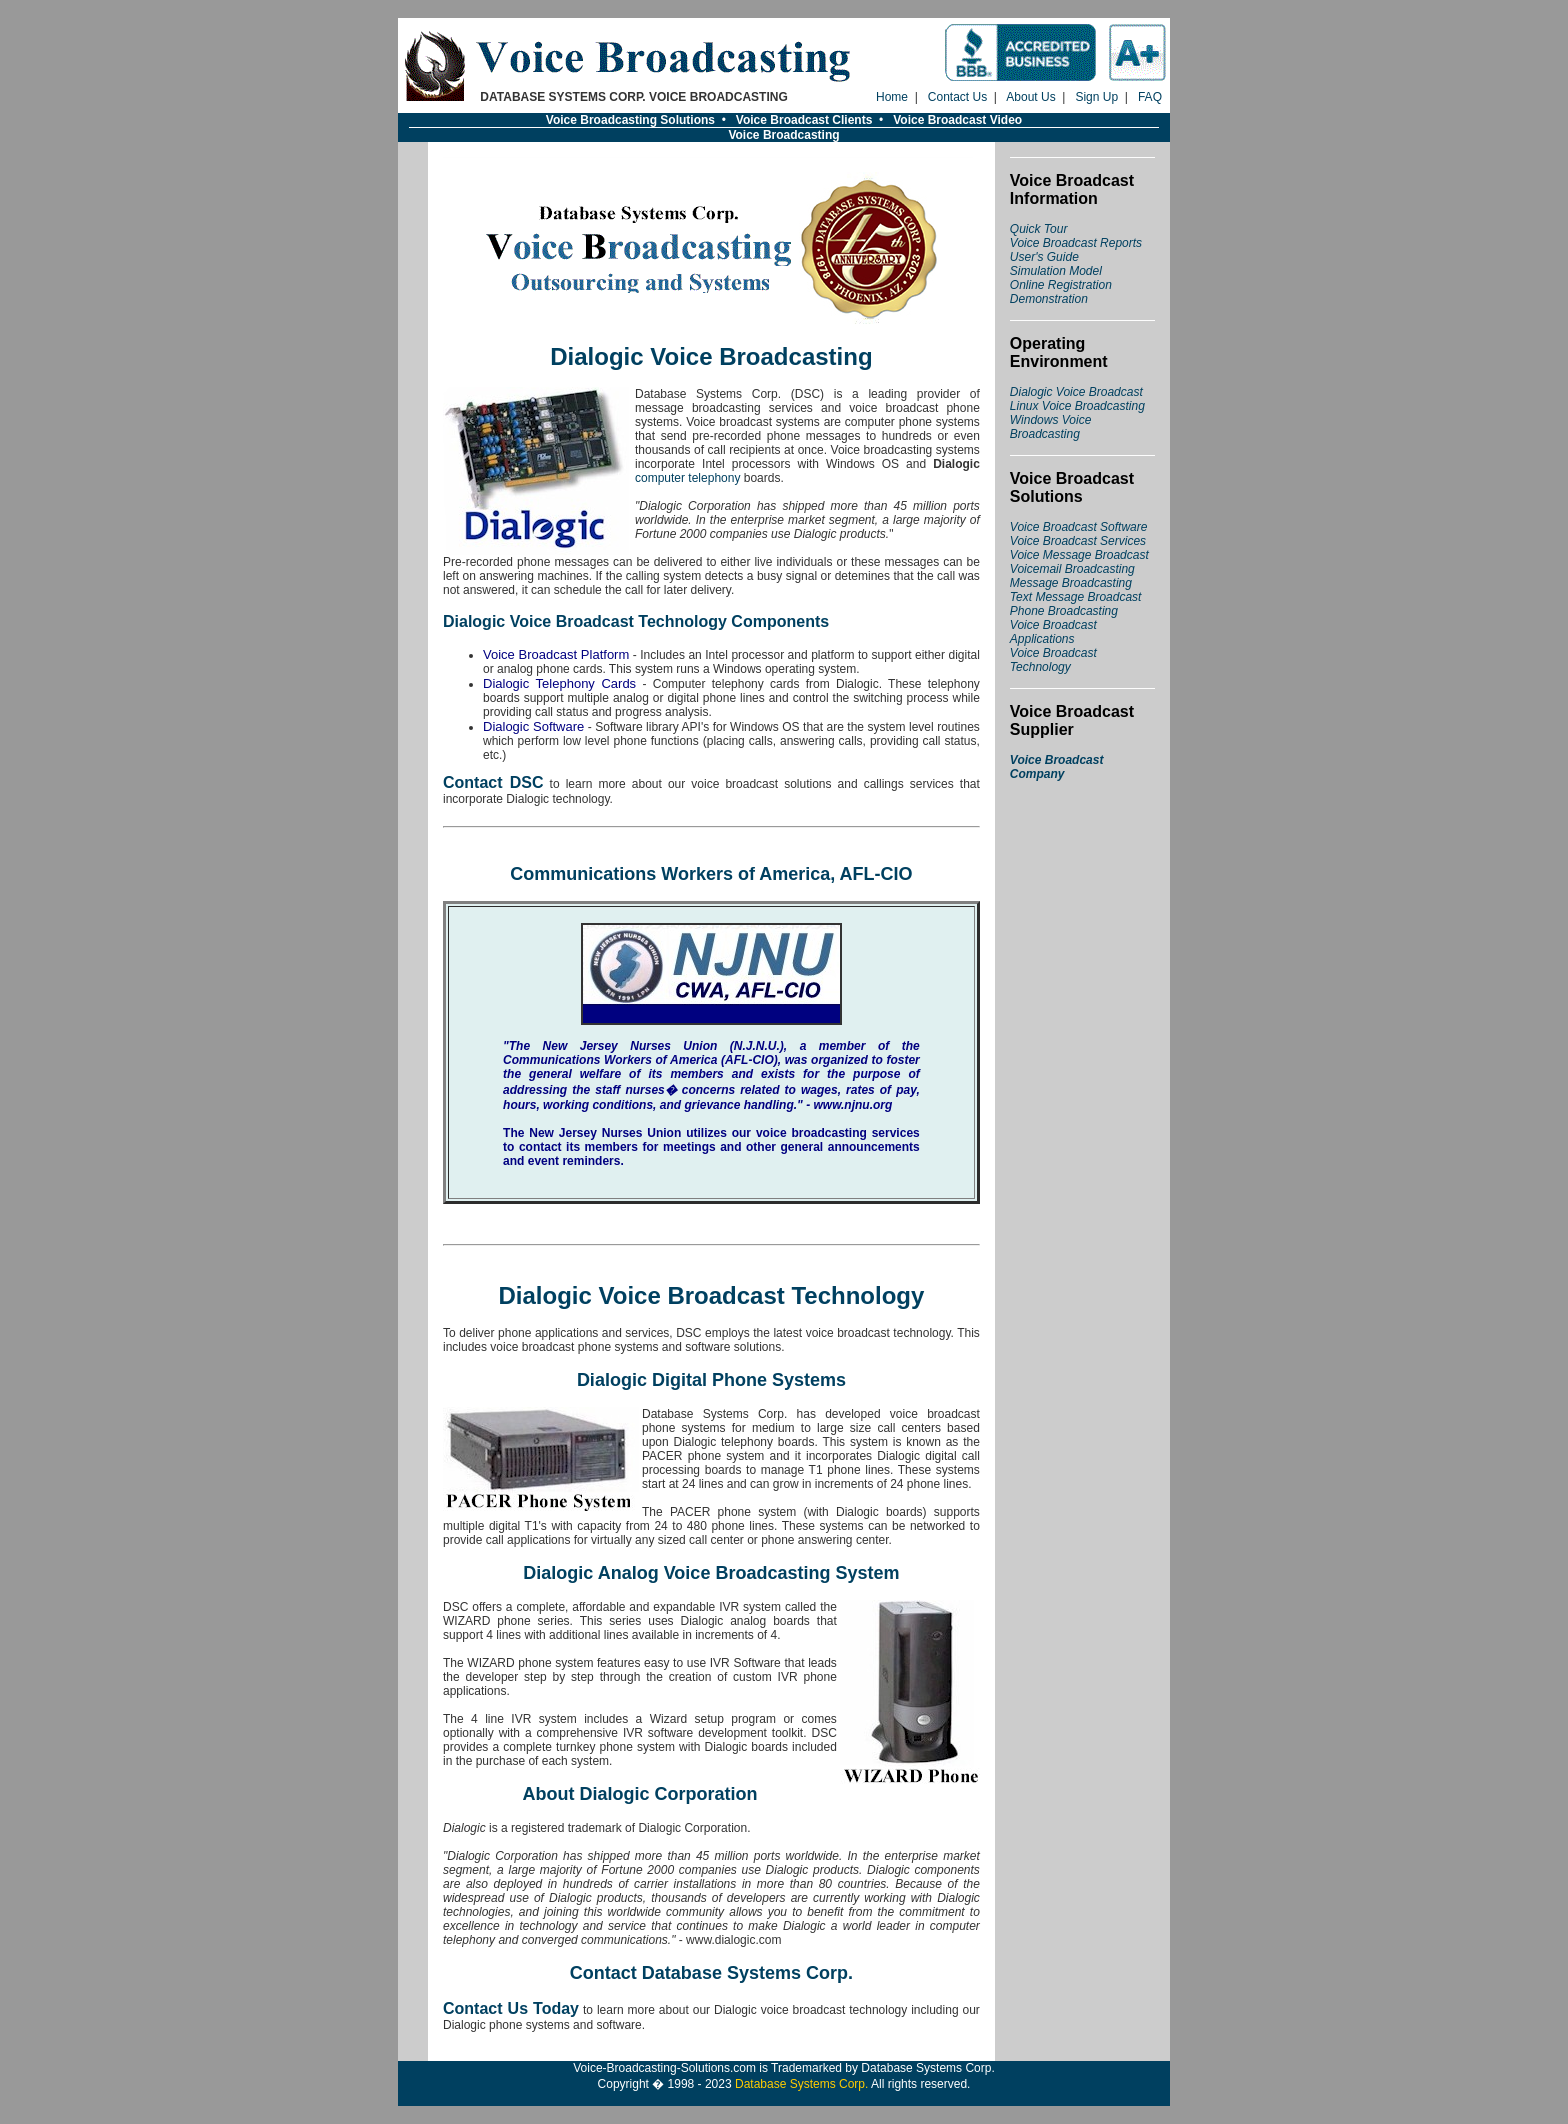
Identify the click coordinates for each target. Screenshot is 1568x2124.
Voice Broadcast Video (957, 120)
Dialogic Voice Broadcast (1076, 392)
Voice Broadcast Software (1079, 527)
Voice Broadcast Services (1078, 541)
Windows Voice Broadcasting (1050, 427)
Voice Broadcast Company (1057, 767)
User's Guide (1044, 257)
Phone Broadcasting (1064, 611)
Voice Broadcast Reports (1076, 243)
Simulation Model (1056, 271)
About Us (1030, 97)
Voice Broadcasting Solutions (630, 120)
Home (892, 97)
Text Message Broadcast (1076, 597)
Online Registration (1061, 285)
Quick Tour (1039, 229)
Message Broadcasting (1071, 583)
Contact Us (957, 97)
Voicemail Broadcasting (1072, 569)
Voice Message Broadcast (1079, 555)
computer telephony (687, 478)
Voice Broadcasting (783, 135)
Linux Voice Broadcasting (1077, 406)
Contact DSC (493, 782)
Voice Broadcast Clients (804, 120)
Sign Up (1096, 97)
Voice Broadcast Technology (1053, 660)
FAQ (1150, 97)
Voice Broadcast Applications (1053, 632)
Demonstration (1049, 299)
